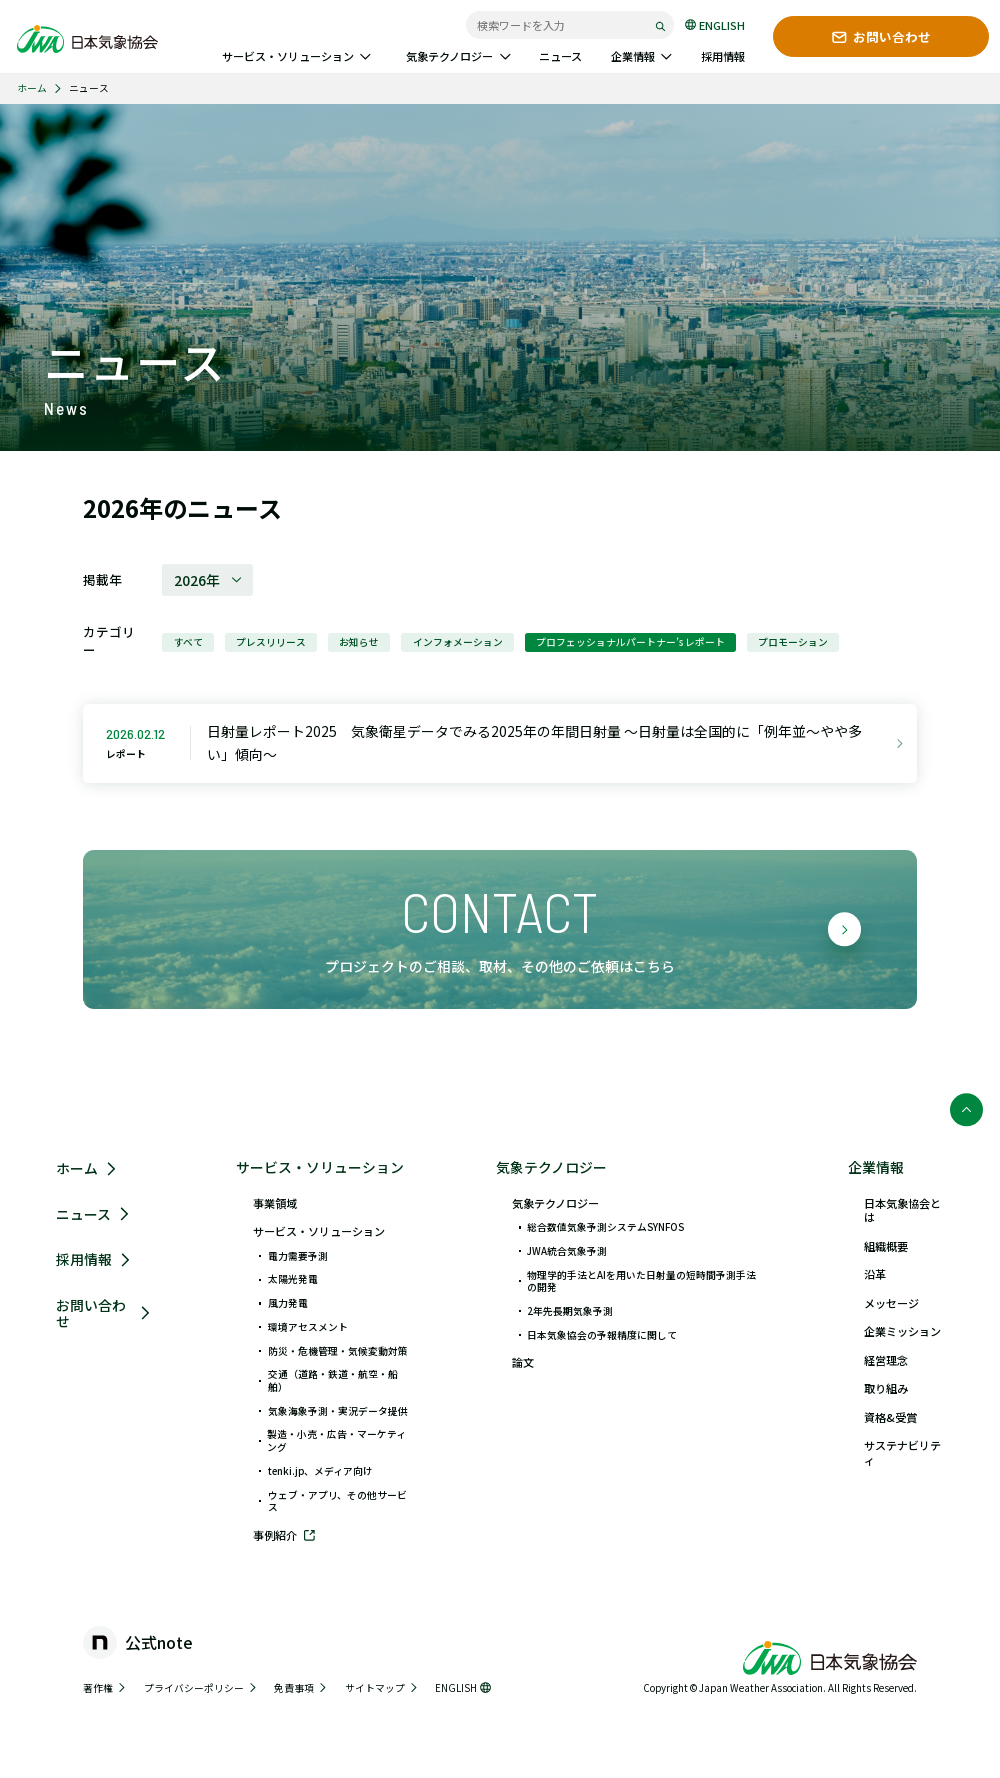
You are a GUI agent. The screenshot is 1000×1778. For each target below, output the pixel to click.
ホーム (32, 88)
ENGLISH (715, 24)
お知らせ (359, 642)
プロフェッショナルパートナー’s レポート (630, 642)
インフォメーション (458, 642)
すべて (188, 642)
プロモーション (793, 642)
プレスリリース (271, 642)
